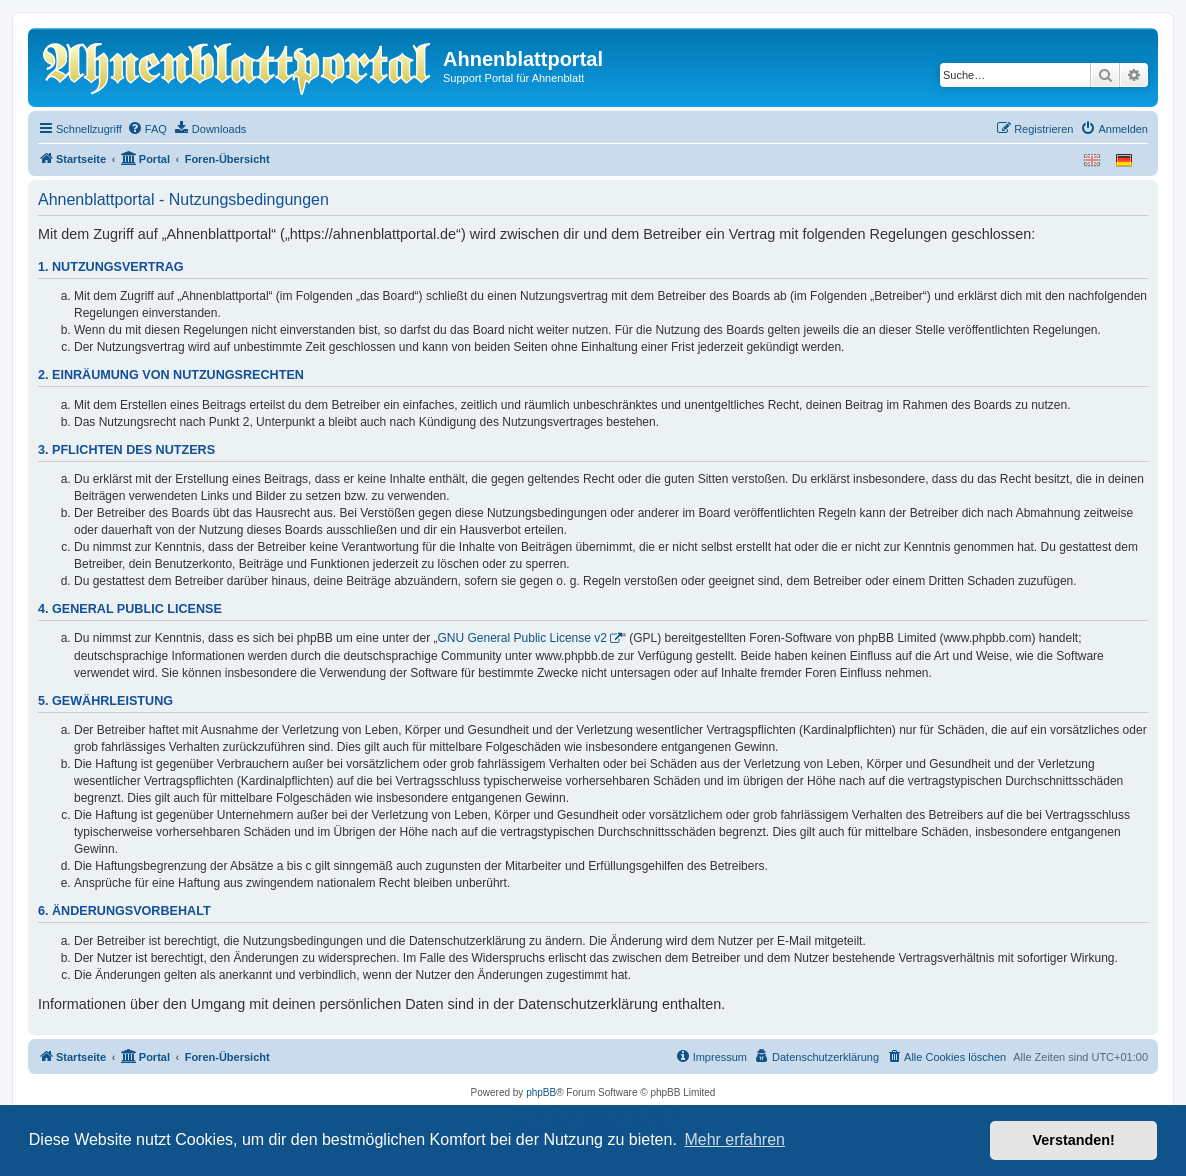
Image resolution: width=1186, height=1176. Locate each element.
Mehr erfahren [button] (734, 1139)
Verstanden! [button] (1074, 1140)
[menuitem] (147, 129)
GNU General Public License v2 (522, 638)
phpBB (541, 1092)
